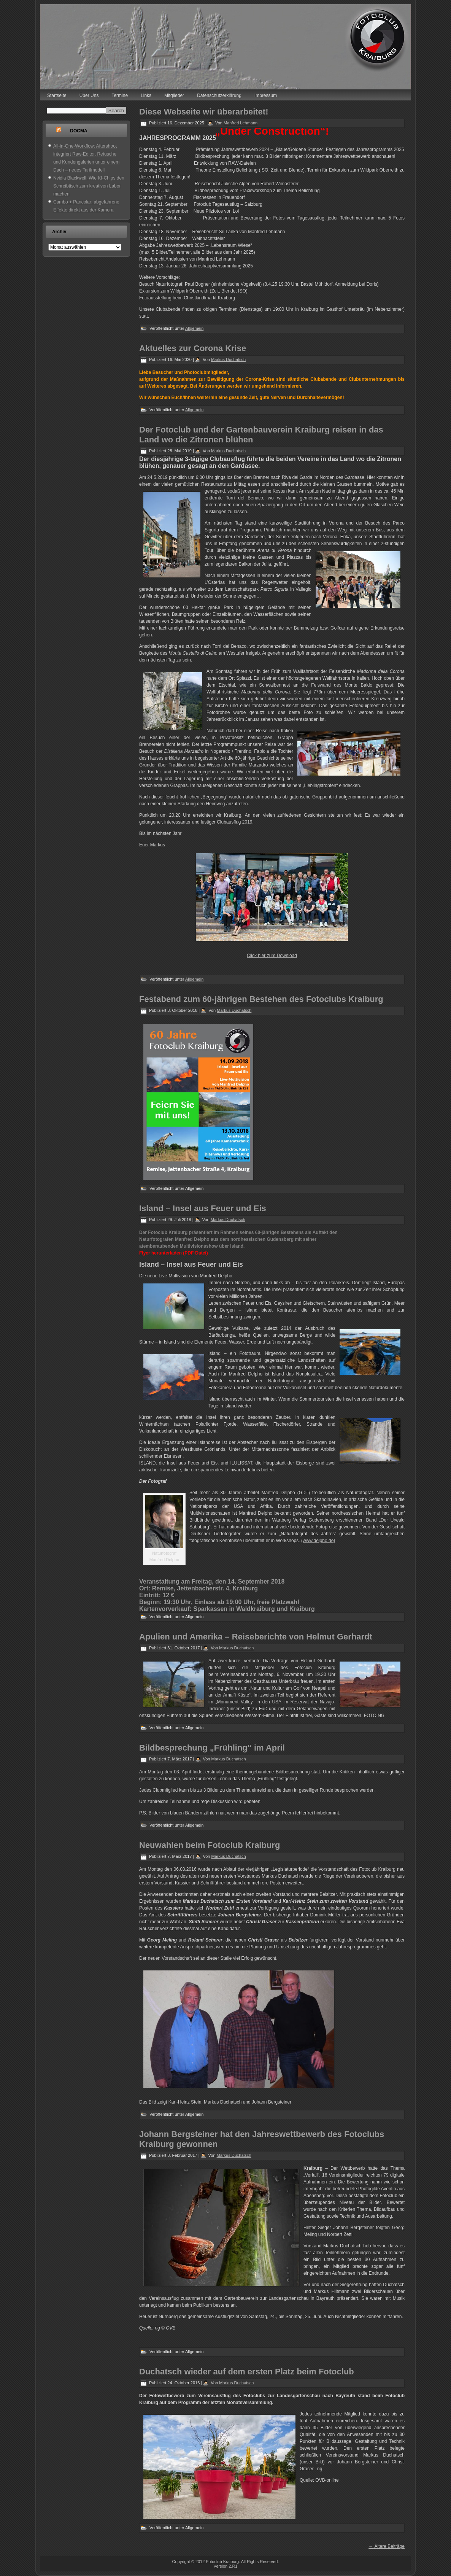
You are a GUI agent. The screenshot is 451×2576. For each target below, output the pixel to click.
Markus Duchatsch (228, 359)
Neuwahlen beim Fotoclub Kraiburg (209, 1845)
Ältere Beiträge (386, 2546)
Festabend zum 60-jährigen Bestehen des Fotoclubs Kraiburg (261, 999)
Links (146, 95)
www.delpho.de (318, 1540)
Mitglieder (174, 95)
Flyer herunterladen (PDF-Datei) (173, 1253)
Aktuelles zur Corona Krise (192, 348)
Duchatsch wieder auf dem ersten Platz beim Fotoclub (246, 2371)
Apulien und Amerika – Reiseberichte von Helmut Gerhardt (255, 1636)
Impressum (265, 95)
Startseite (57, 95)
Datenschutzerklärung (219, 95)
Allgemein (194, 328)
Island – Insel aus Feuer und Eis (202, 1208)
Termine (119, 95)
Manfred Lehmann (240, 123)
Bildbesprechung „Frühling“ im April (212, 1747)
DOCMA (78, 131)
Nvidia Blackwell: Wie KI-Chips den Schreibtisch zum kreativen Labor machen (88, 186)
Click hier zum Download (272, 955)
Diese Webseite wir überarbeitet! (203, 111)
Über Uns (89, 95)
